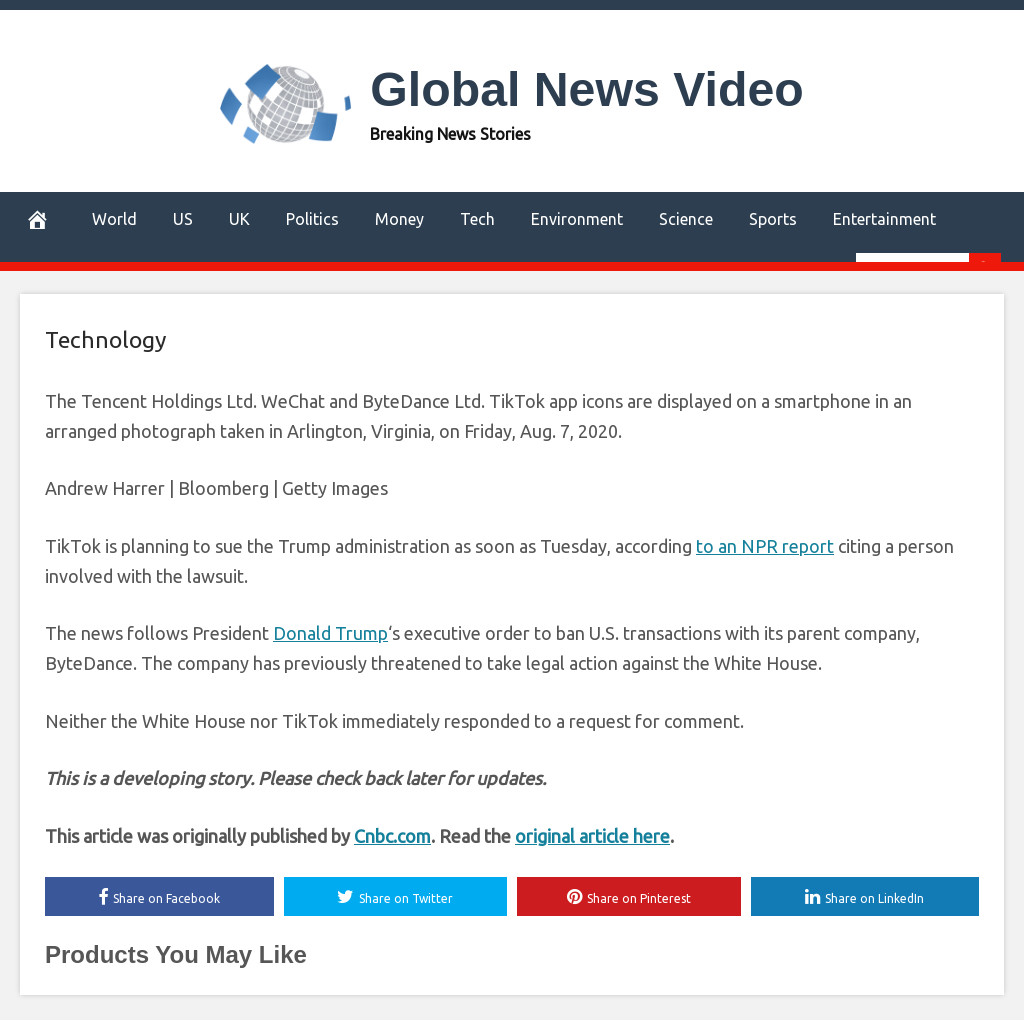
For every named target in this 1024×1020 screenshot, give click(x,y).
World (114, 219)
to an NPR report (765, 546)
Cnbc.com (392, 836)
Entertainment (884, 219)
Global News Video (587, 89)
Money (399, 219)
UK (239, 219)
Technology (105, 339)
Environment (577, 219)
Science (686, 219)
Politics (312, 219)
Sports (773, 219)
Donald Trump (330, 633)
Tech (477, 219)
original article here (592, 836)
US (183, 219)
